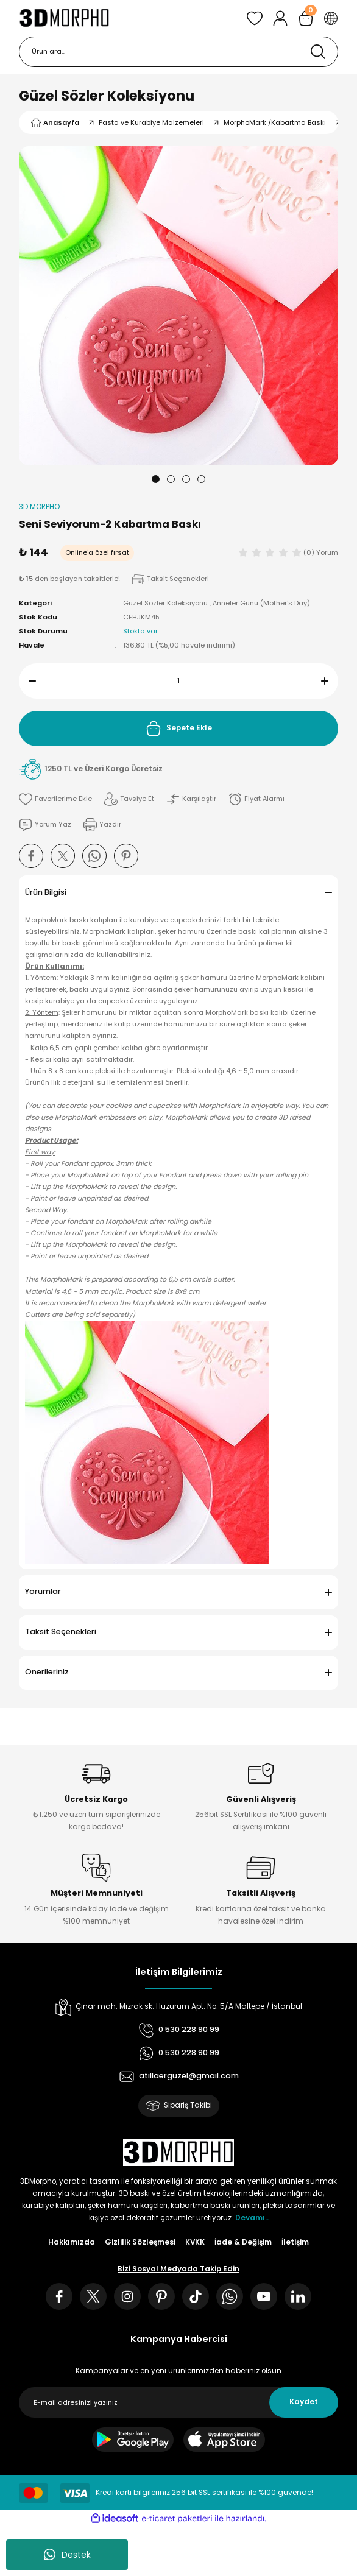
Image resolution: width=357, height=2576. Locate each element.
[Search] (178, 52)
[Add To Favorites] (55, 799)
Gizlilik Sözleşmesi (140, 2242)
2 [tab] (171, 479)
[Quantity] (178, 681)
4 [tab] (201, 479)
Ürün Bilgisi (45, 892)
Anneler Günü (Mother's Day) (261, 603)
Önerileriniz (47, 1672)
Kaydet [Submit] (303, 2402)
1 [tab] (156, 479)
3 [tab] (186, 479)
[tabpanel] (178, 305)
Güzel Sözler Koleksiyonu (106, 95)
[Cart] (306, 18)
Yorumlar (43, 1591)
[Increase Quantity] (329, 681)
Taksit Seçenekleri (60, 1631)
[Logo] (64, 18)
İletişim (295, 2242)
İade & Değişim (243, 2242)
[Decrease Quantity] (27, 681)
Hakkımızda (71, 2242)
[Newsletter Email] (178, 2402)
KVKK (195, 2242)
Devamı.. (252, 2218)
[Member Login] (280, 18)
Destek (67, 2554)
